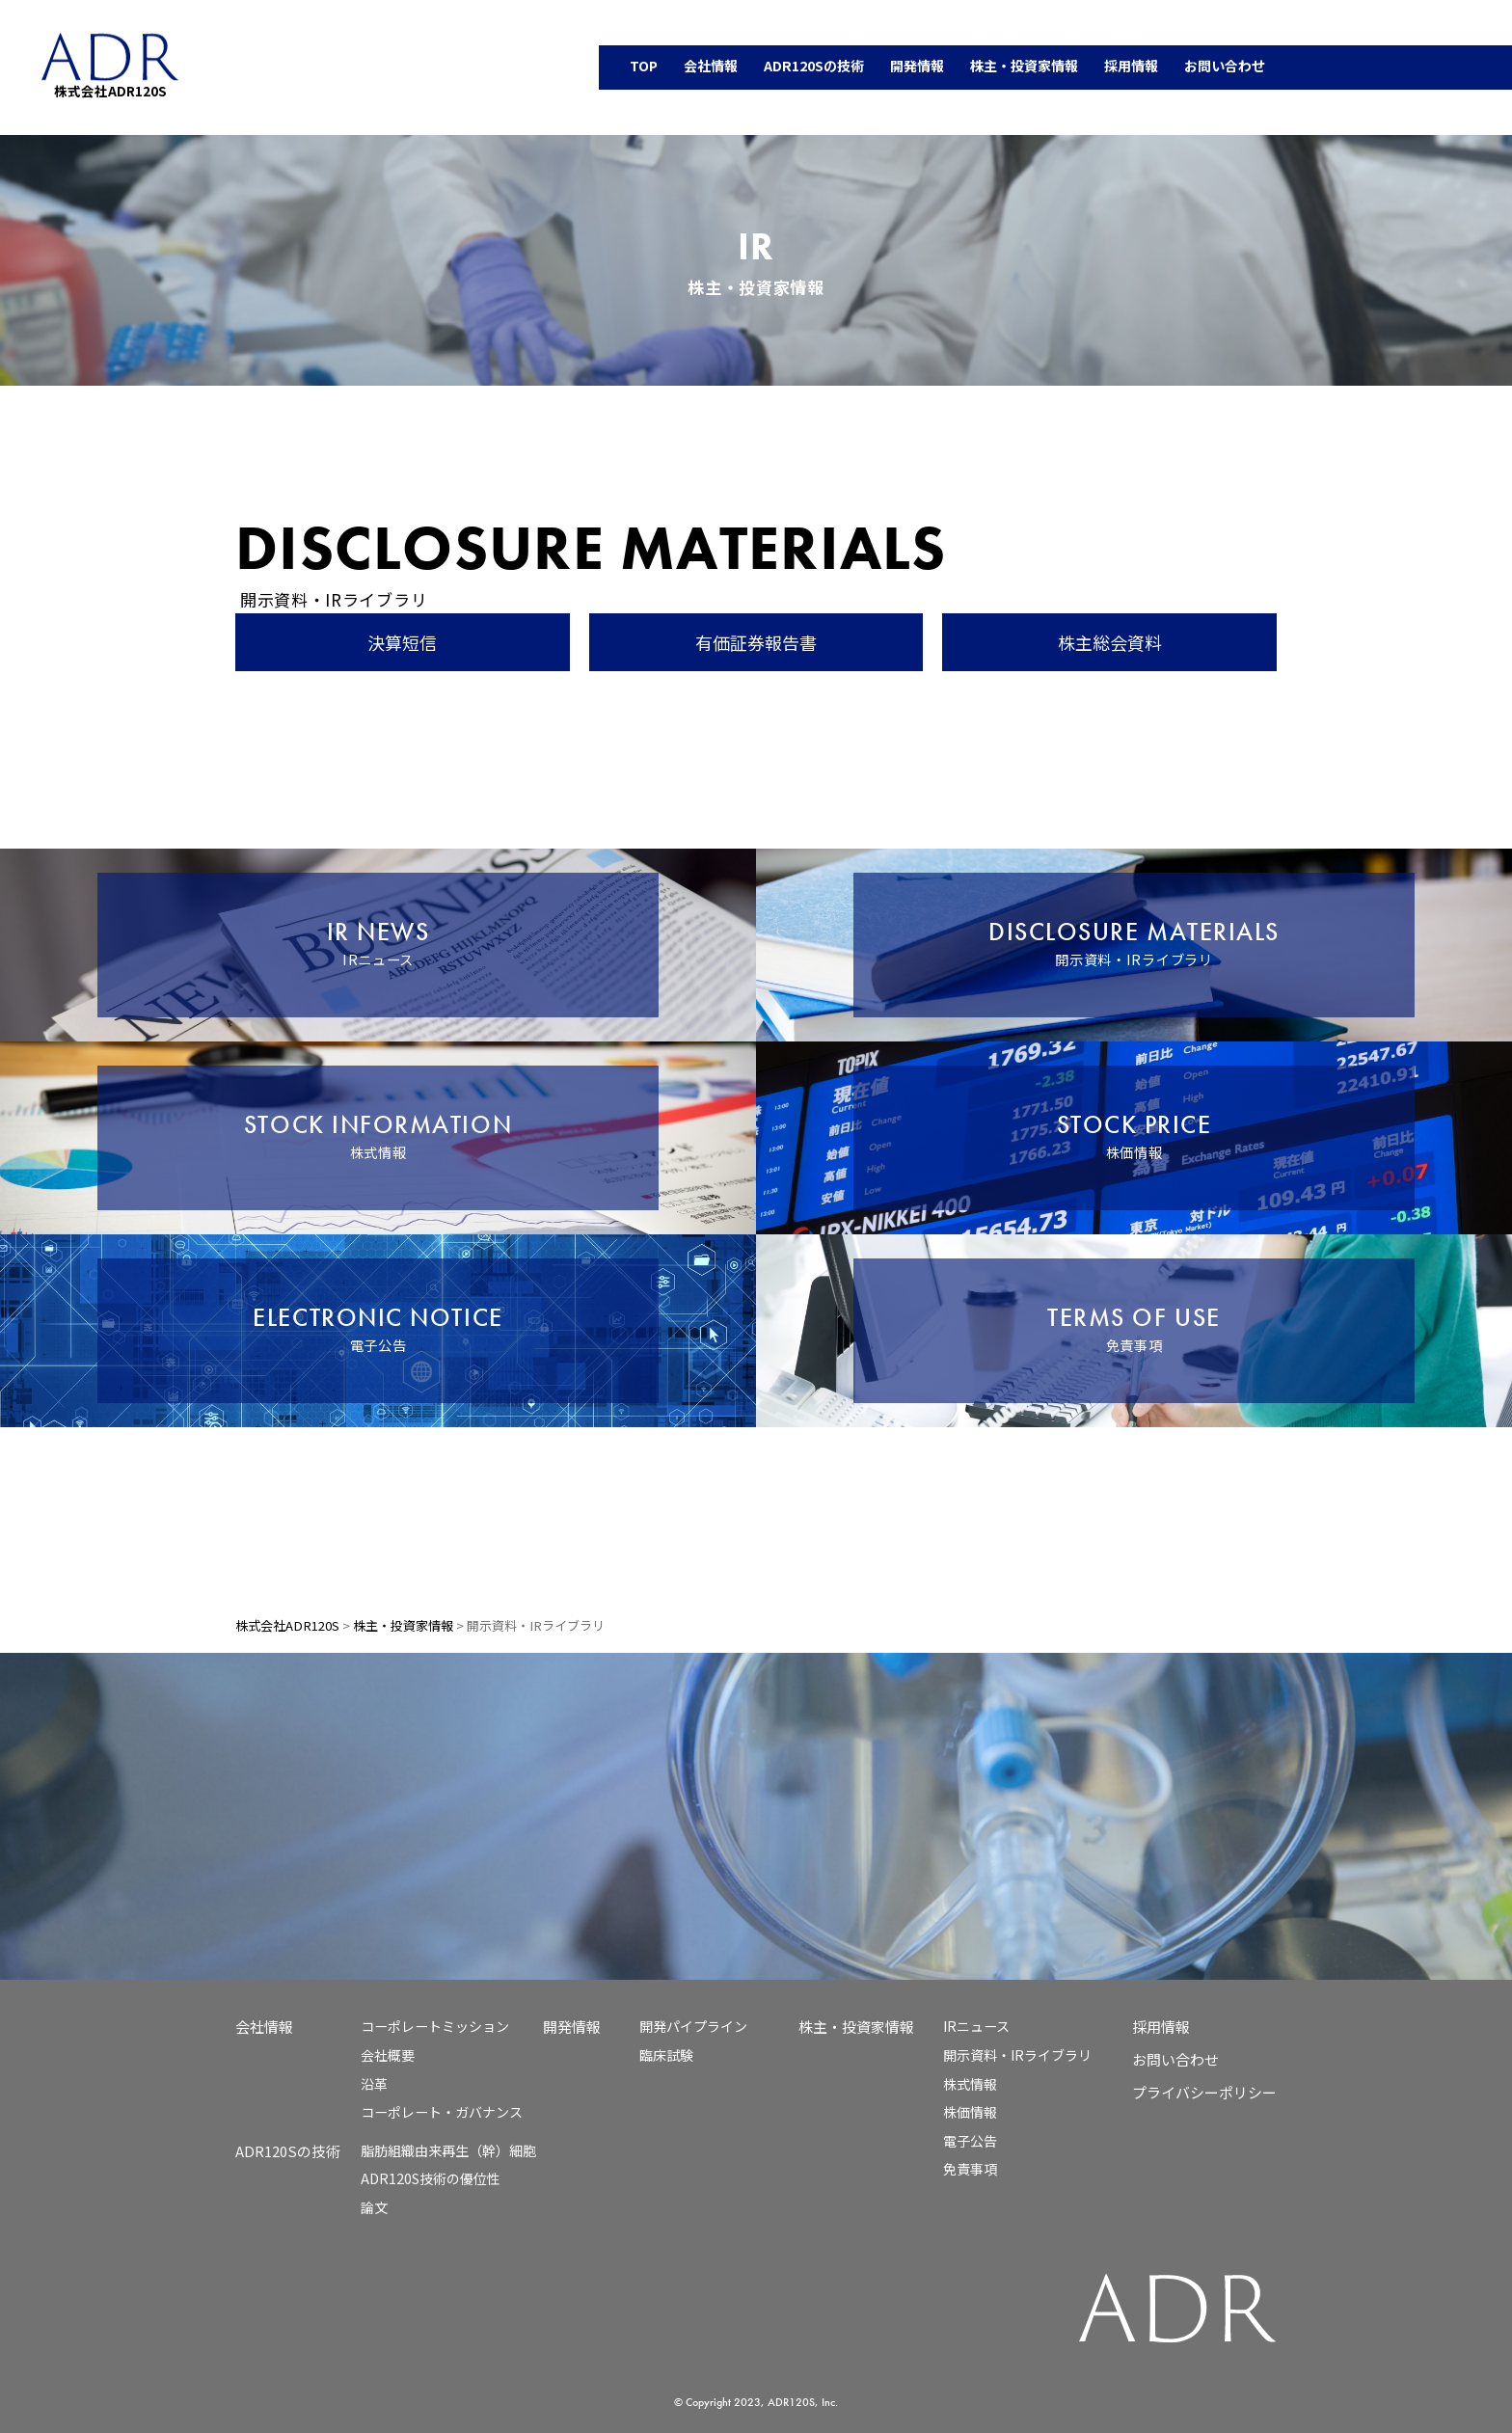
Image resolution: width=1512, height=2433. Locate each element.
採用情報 (1161, 2026)
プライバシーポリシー (1204, 2092)
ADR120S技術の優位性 (430, 2178)
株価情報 (970, 2112)
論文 (374, 2207)
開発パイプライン (693, 2026)
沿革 (374, 2084)
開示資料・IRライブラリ (1017, 2055)
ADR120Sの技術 (287, 2151)
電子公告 (970, 2140)
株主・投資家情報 (856, 2026)
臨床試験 (666, 2055)
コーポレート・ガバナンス (442, 2112)
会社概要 (388, 2055)
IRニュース (976, 2026)
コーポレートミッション (435, 2026)
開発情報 (572, 2026)
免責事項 (970, 2168)
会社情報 (264, 2026)
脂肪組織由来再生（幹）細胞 (448, 2150)
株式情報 (970, 2084)
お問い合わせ (1175, 2059)
